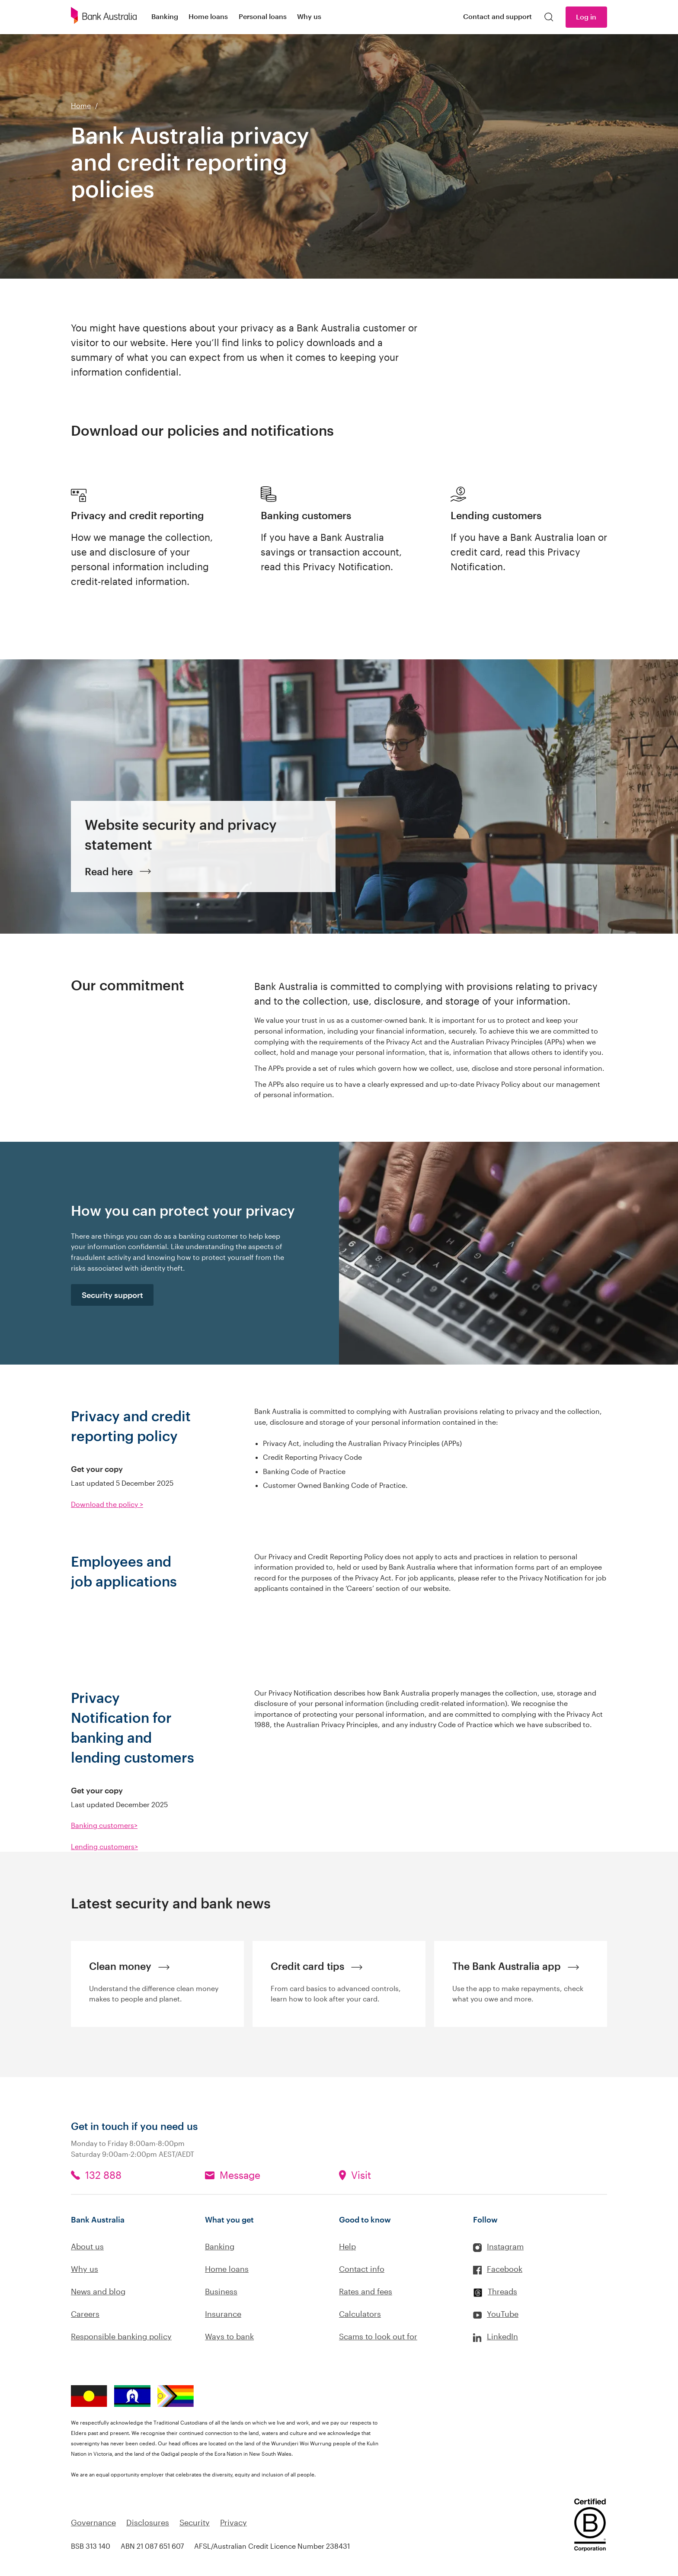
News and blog (98, 2291)
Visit (361, 2175)
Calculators (360, 2314)
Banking (219, 2246)
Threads (502, 2291)
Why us (84, 2269)
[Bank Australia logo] (104, 17)
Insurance (223, 2314)
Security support (112, 1295)
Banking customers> (104, 1825)
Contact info (361, 2269)
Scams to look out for (378, 2336)
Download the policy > (107, 1504)
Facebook (504, 2269)
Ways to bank (229, 2336)
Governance (93, 2522)
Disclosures (147, 2522)
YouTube (502, 2314)
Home (81, 105)
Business (221, 2291)
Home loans (227, 2269)
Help (347, 2246)
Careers (85, 2314)
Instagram (505, 2246)
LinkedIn (502, 2336)
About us (87, 2246)
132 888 (103, 2175)
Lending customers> (104, 1846)
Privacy (233, 2522)
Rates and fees (365, 2291)
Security (194, 2522)
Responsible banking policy (121, 2336)
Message (240, 2175)
